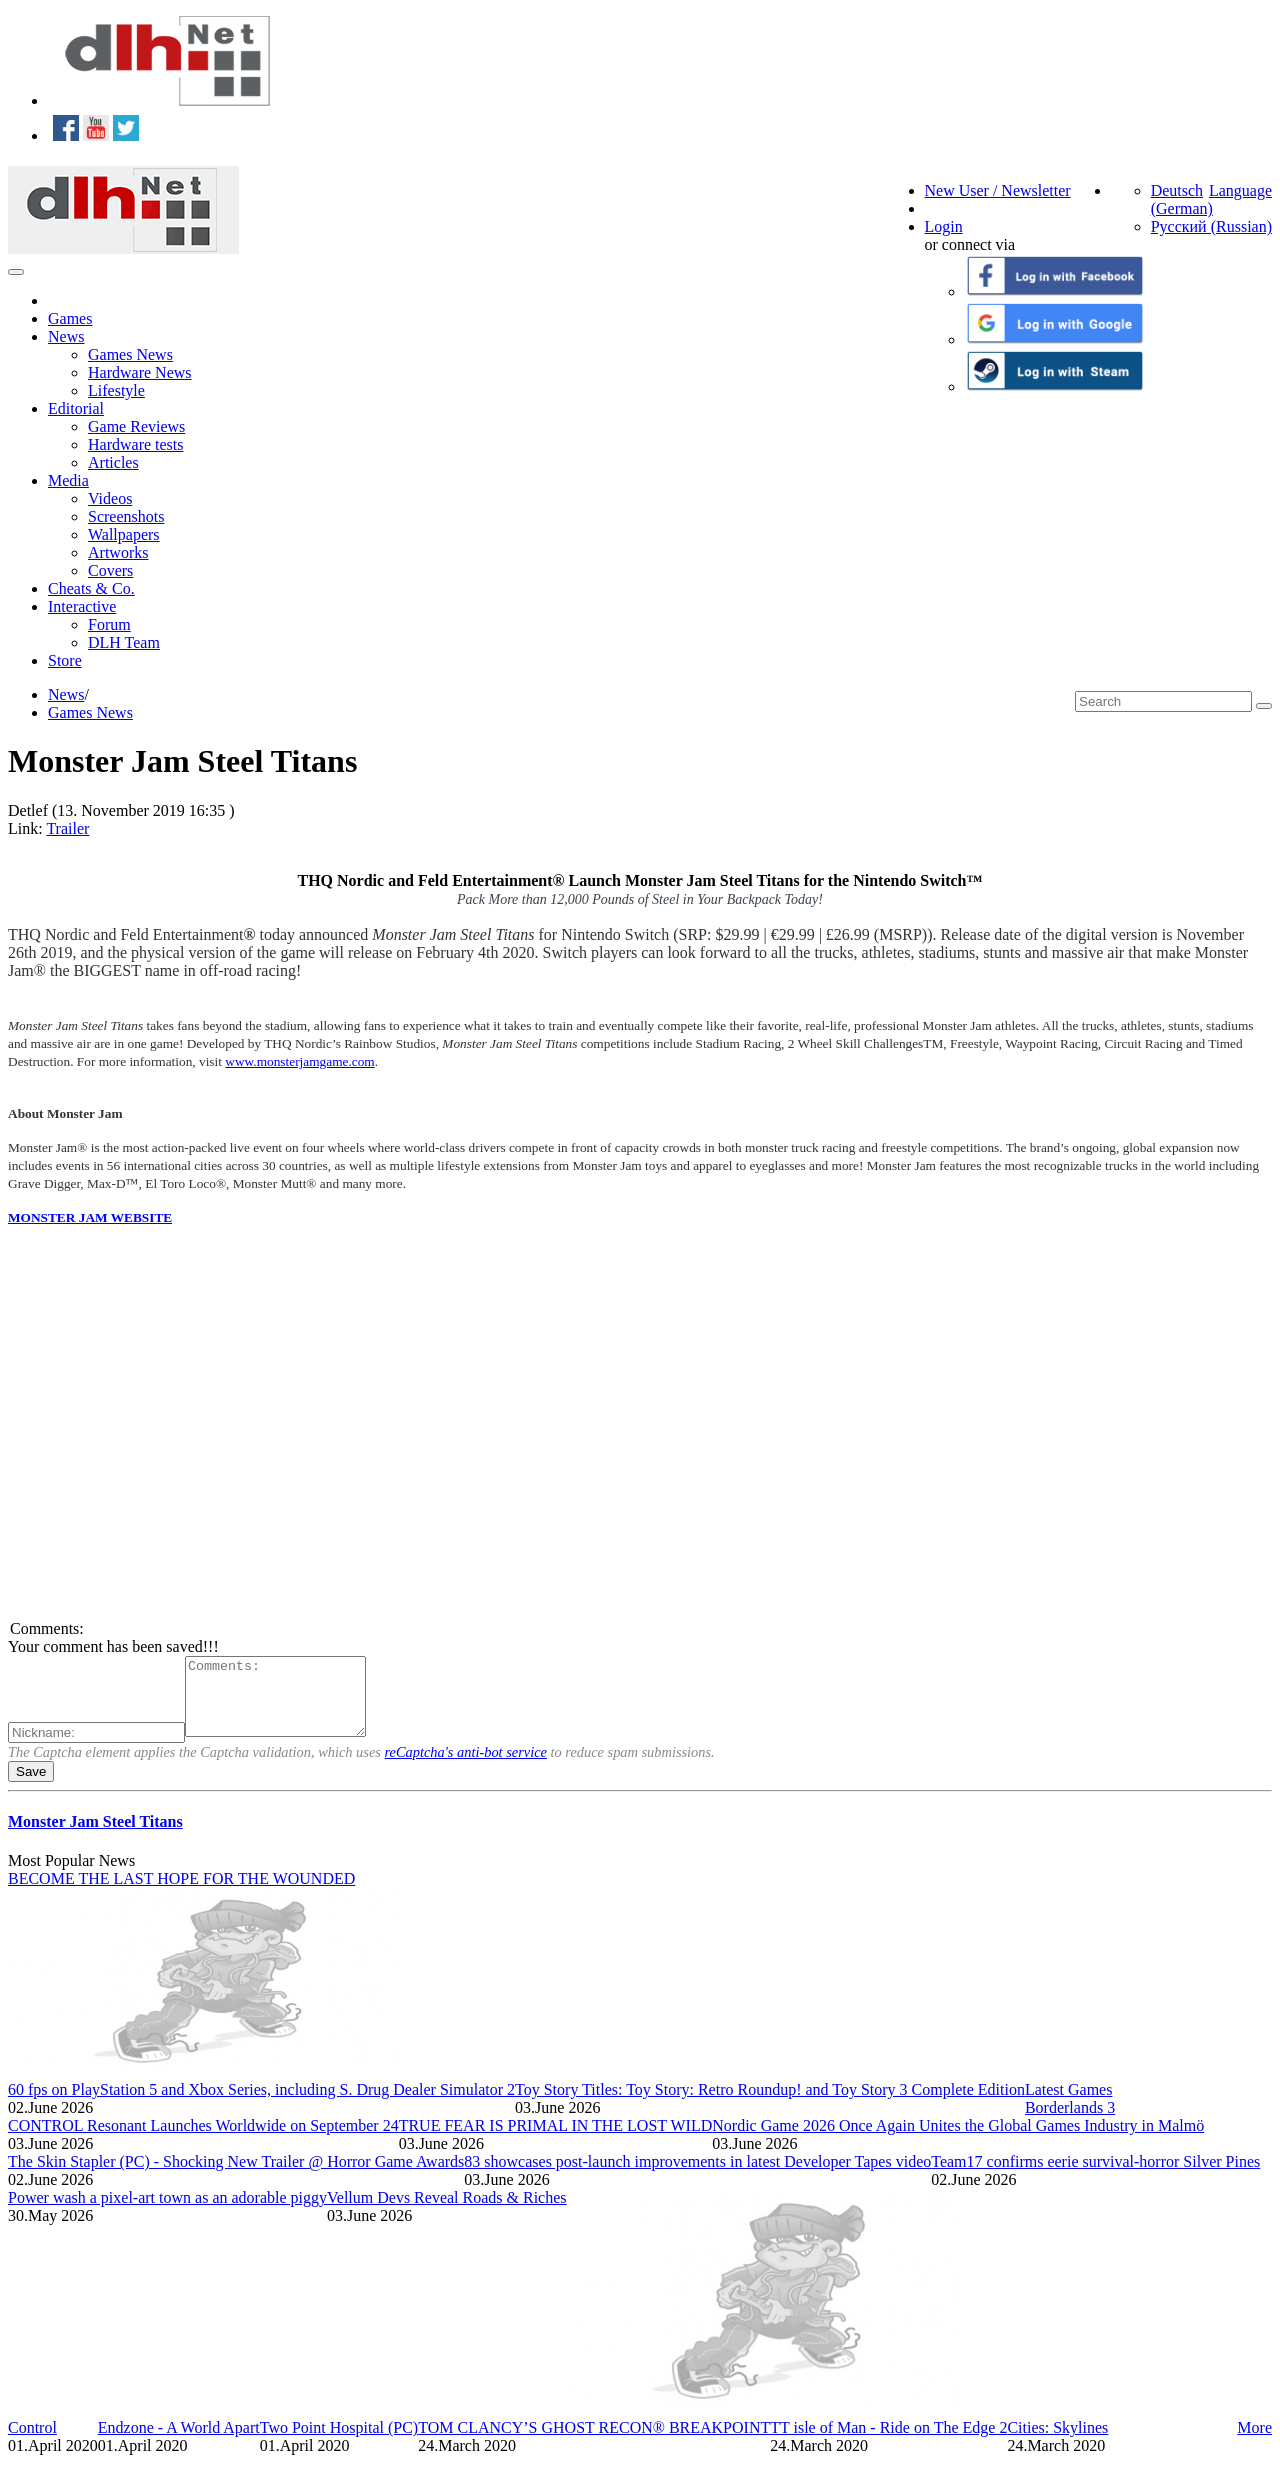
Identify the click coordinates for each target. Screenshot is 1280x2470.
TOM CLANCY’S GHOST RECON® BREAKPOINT (594, 2442)
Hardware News (140, 372)
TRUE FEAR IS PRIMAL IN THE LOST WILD (556, 2140)
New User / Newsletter (998, 190)
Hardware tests (136, 444)
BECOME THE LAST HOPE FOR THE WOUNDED (181, 1893)
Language (1240, 190)
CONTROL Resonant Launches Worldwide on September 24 (203, 2140)
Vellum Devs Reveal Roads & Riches (447, 2212)
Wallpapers (124, 534)
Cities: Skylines (1057, 2442)
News (66, 336)
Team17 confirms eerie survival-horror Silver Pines (1095, 2176)
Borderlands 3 (1070, 2122)
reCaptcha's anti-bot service (466, 1767)
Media (68, 480)
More (1254, 2442)
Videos (110, 498)
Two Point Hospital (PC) (339, 2442)
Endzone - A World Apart (179, 2442)
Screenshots (126, 516)
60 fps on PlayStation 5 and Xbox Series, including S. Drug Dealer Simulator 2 (261, 2104)
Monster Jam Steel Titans (95, 1836)
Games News (130, 354)
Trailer (67, 828)
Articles (113, 462)
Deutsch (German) (1182, 199)
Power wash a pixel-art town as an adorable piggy (167, 2212)
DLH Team (124, 642)
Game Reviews (136, 426)
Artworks (118, 552)
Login (944, 226)
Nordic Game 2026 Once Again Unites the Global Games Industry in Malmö (958, 2140)
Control (32, 2442)
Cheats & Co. (91, 588)
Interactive (82, 606)
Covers (110, 570)
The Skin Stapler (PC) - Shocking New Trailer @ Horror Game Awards (236, 2176)
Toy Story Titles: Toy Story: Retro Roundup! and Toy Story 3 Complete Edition (770, 2104)
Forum (109, 624)
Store (65, 660)
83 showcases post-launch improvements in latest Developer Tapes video (697, 2176)
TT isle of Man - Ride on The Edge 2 (888, 2442)
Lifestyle (116, 390)
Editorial (76, 408)
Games (70, 318)
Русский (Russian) (1211, 226)
